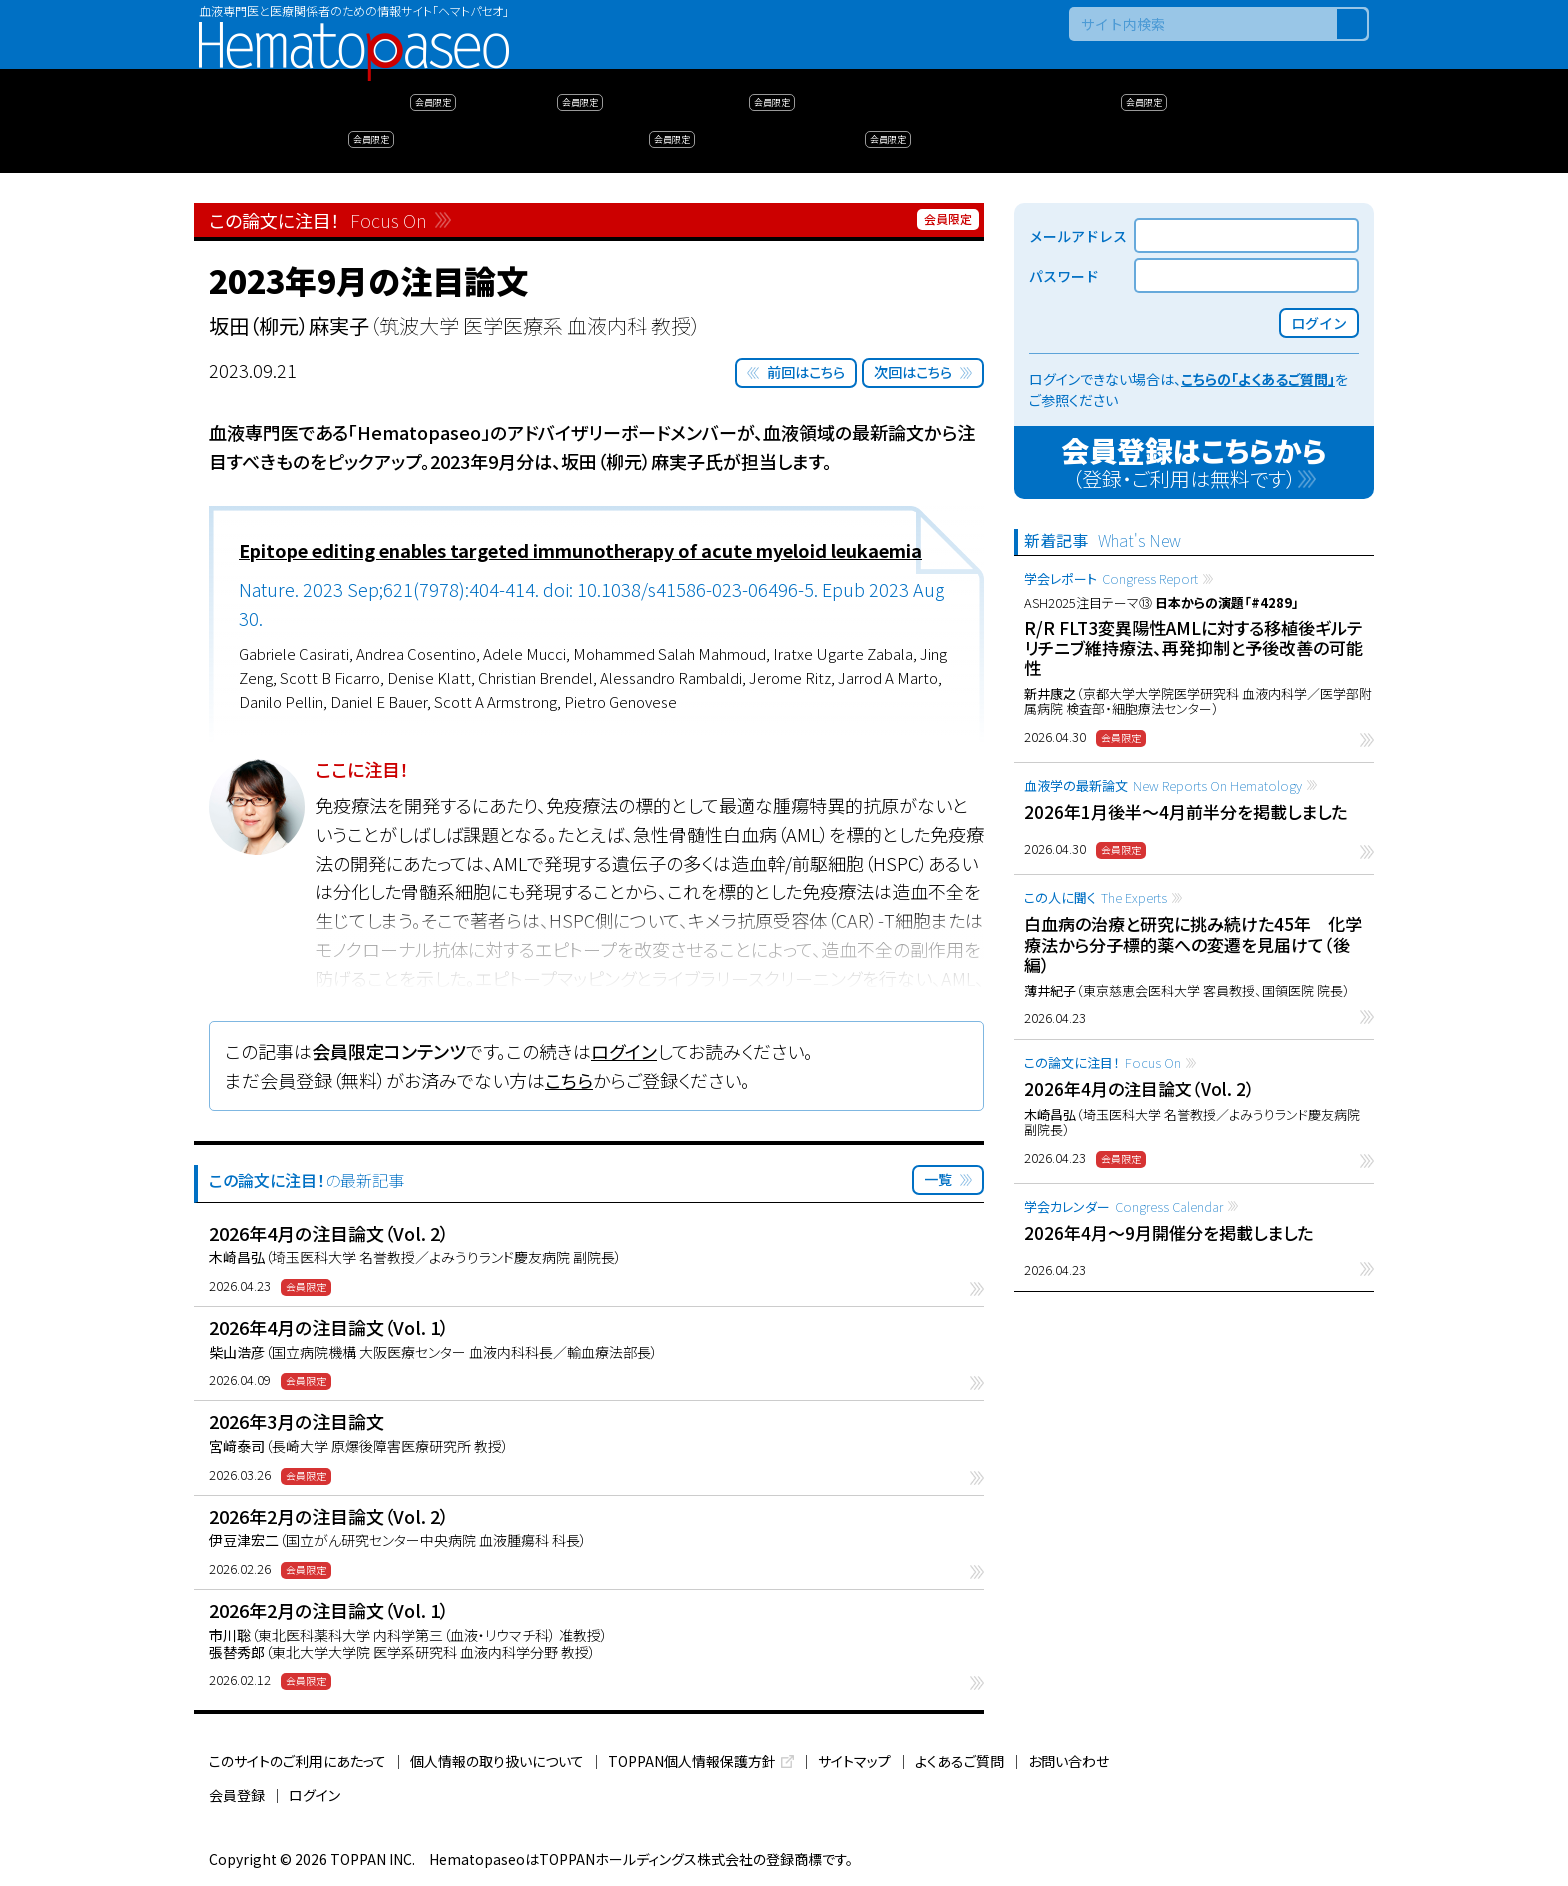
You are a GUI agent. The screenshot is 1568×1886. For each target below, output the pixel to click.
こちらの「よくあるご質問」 (1258, 379)
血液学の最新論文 (1163, 785)
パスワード (1064, 276)
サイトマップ (854, 1761)
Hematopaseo (354, 30)
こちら (569, 1080)
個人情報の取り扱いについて (497, 1761)
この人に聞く (1095, 897)
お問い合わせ (1068, 1761)
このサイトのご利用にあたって (297, 1761)
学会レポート (1111, 578)
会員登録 (237, 1795)
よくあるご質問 (959, 1761)
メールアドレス (1078, 236)
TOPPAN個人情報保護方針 (692, 1761)
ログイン (624, 1051)
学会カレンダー (1123, 1206)
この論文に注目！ (1102, 1062)
